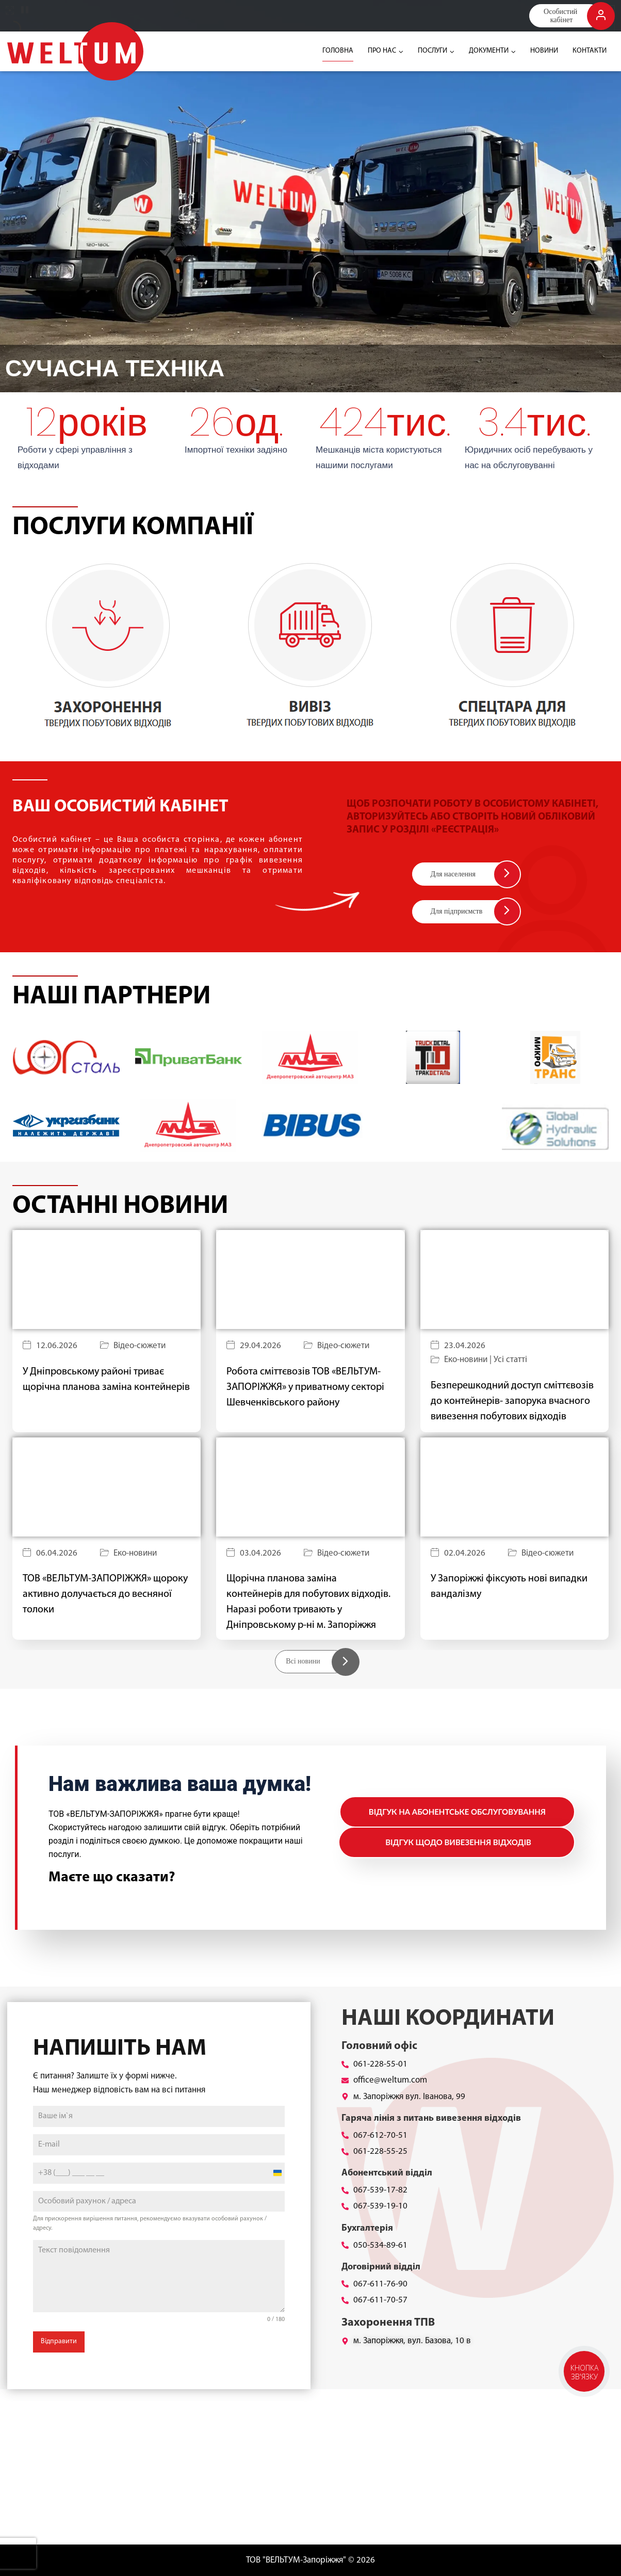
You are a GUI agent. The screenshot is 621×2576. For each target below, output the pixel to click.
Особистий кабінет (561, 15)
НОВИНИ (544, 51)
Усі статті (510, 1359)
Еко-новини (465, 1359)
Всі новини (303, 1661)
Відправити (59, 2341)
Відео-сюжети (139, 1345)
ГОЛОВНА (337, 51)
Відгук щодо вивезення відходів (458, 1842)
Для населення (453, 874)
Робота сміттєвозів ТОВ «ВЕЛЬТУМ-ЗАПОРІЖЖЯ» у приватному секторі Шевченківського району (305, 1387)
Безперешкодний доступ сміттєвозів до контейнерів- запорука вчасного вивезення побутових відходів (512, 1401)
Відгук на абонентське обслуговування (457, 1811)
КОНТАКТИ (590, 51)
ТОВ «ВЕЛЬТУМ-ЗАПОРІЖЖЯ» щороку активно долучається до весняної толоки (105, 1594)
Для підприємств (457, 911)
